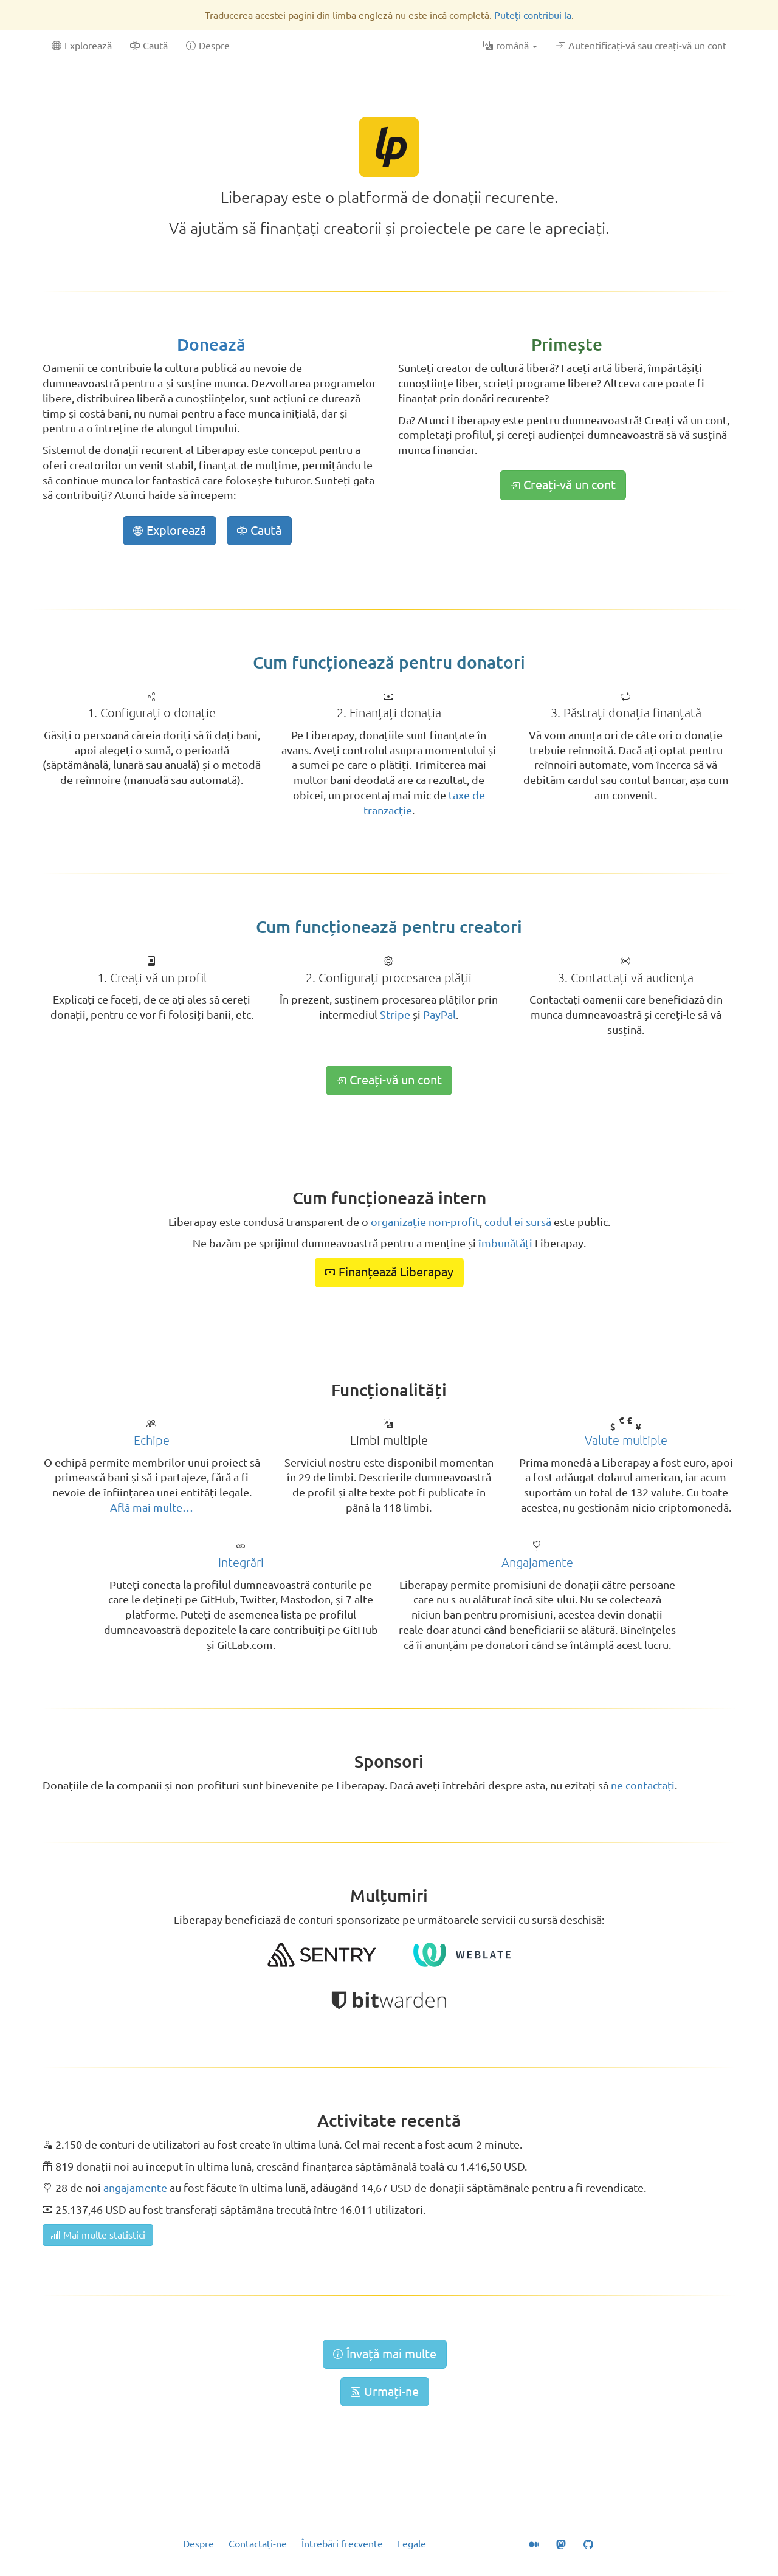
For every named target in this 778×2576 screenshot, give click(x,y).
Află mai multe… (151, 1507)
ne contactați (643, 1785)
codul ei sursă (517, 1222)
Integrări (241, 1562)
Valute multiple (626, 1440)
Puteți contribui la (532, 15)
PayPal (439, 1014)
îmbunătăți (505, 1243)
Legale (412, 2543)
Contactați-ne (258, 2543)
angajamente (135, 2188)
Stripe (395, 1014)
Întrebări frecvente (342, 2543)
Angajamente (537, 1562)
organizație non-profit (425, 1222)
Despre (198, 2543)
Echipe (152, 1440)
